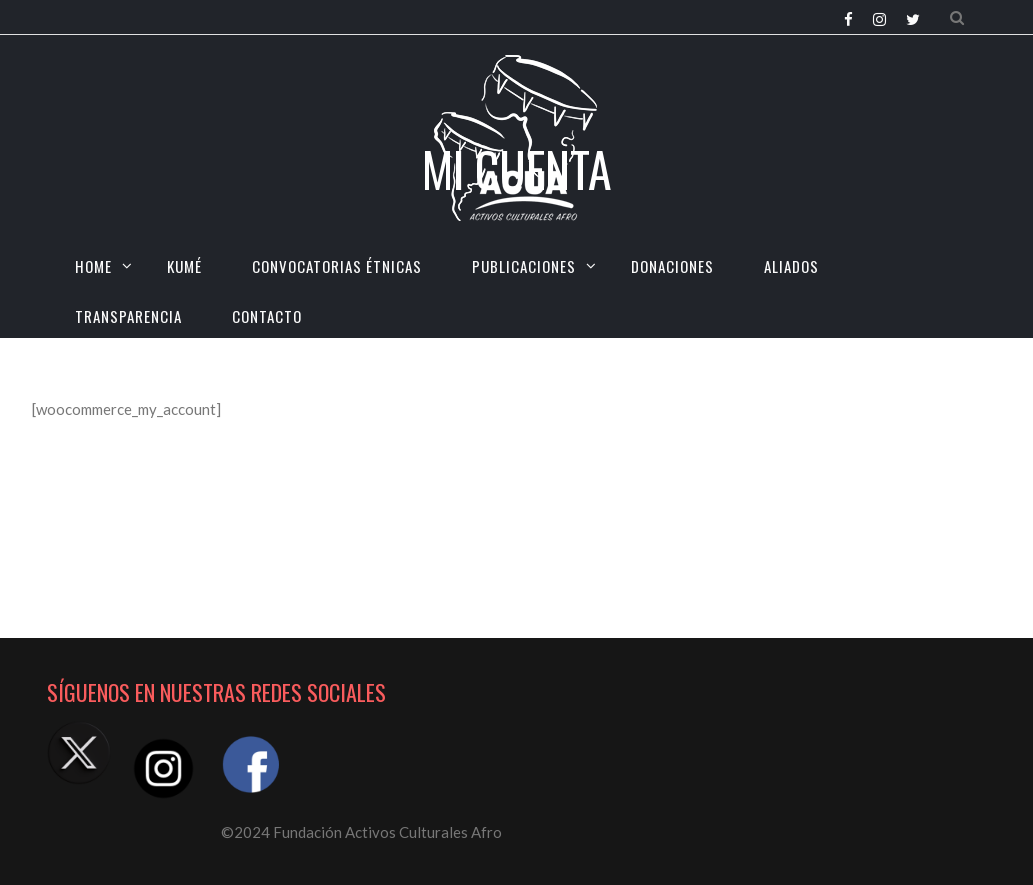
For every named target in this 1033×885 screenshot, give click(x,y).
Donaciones (672, 266)
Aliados (791, 266)
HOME (93, 266)
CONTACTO (267, 316)
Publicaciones (524, 266)
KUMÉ (184, 266)
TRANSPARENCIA (128, 316)
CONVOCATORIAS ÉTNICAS (337, 266)
